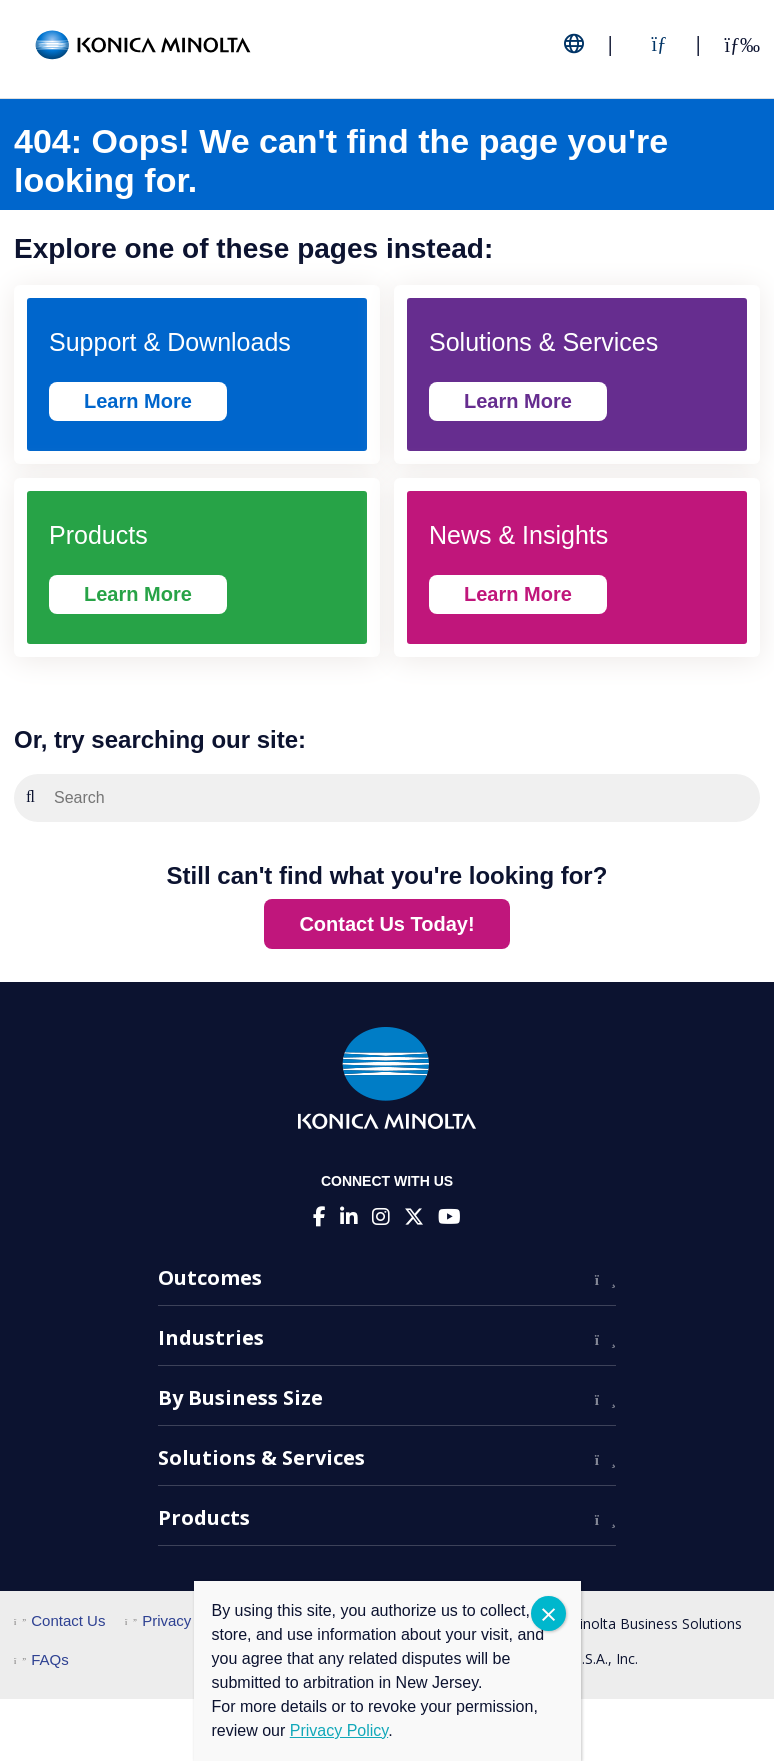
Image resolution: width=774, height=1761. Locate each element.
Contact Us (59, 1620)
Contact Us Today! (386, 924)
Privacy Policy (180, 1620)
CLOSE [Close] (548, 1613)
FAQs (41, 1659)
